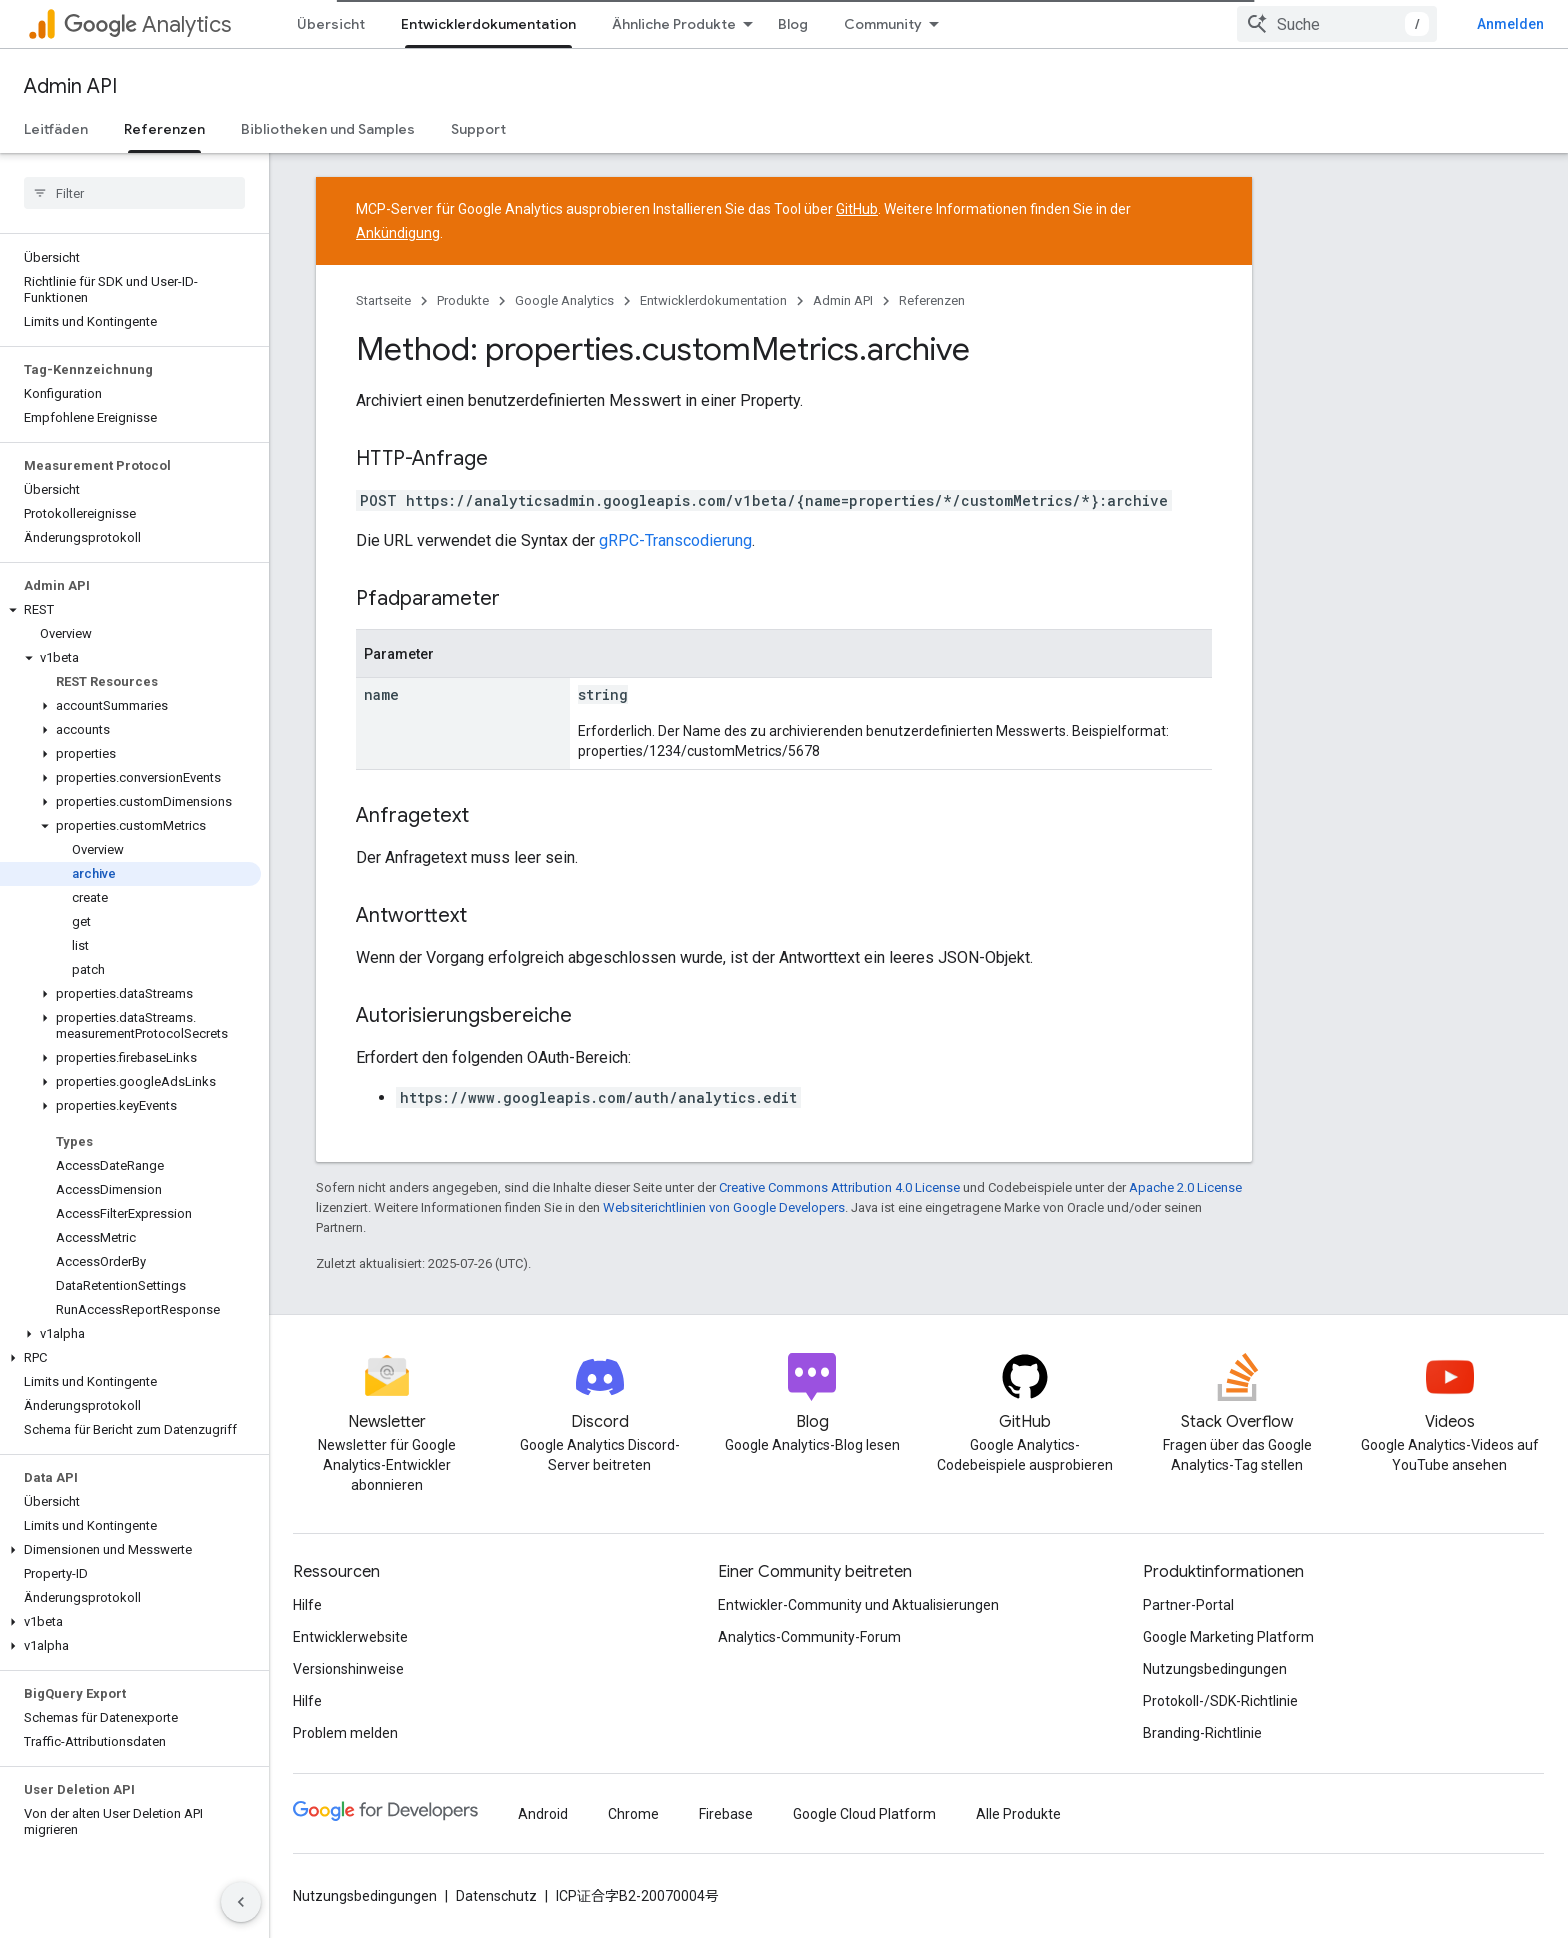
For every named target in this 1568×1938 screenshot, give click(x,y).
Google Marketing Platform (1228, 1637)
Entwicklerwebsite (350, 1637)
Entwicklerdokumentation (713, 300)
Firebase (726, 1814)
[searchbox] (134, 193)
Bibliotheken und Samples (328, 129)
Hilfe (307, 1605)
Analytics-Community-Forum (809, 1637)
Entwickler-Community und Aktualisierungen (858, 1605)
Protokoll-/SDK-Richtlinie (1220, 1701)
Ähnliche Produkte (674, 24)
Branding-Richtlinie (1202, 1733)
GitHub (857, 209)
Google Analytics (564, 300)
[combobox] (1337, 24)
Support (478, 129)
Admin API (70, 86)
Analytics (147, 24)
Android (543, 1814)
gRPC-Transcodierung (675, 540)
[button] (130, 610)
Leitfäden (56, 129)
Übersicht (331, 24)
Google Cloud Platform (864, 1814)
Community (883, 24)
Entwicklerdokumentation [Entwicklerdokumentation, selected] (488, 24)
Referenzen (932, 300)
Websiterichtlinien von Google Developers (724, 1207)
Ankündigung (398, 233)
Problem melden (345, 1733)
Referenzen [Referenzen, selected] (164, 129)
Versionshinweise (348, 1669)
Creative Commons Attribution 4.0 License (839, 1187)
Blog (793, 24)
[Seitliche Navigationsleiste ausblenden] (241, 1902)
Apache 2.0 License (1185, 1187)
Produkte (463, 300)
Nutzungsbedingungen (1215, 1669)
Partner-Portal (1188, 1605)
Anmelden (1510, 24)
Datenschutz (496, 1896)
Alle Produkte (1018, 1814)
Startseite (383, 300)
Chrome (633, 1814)
